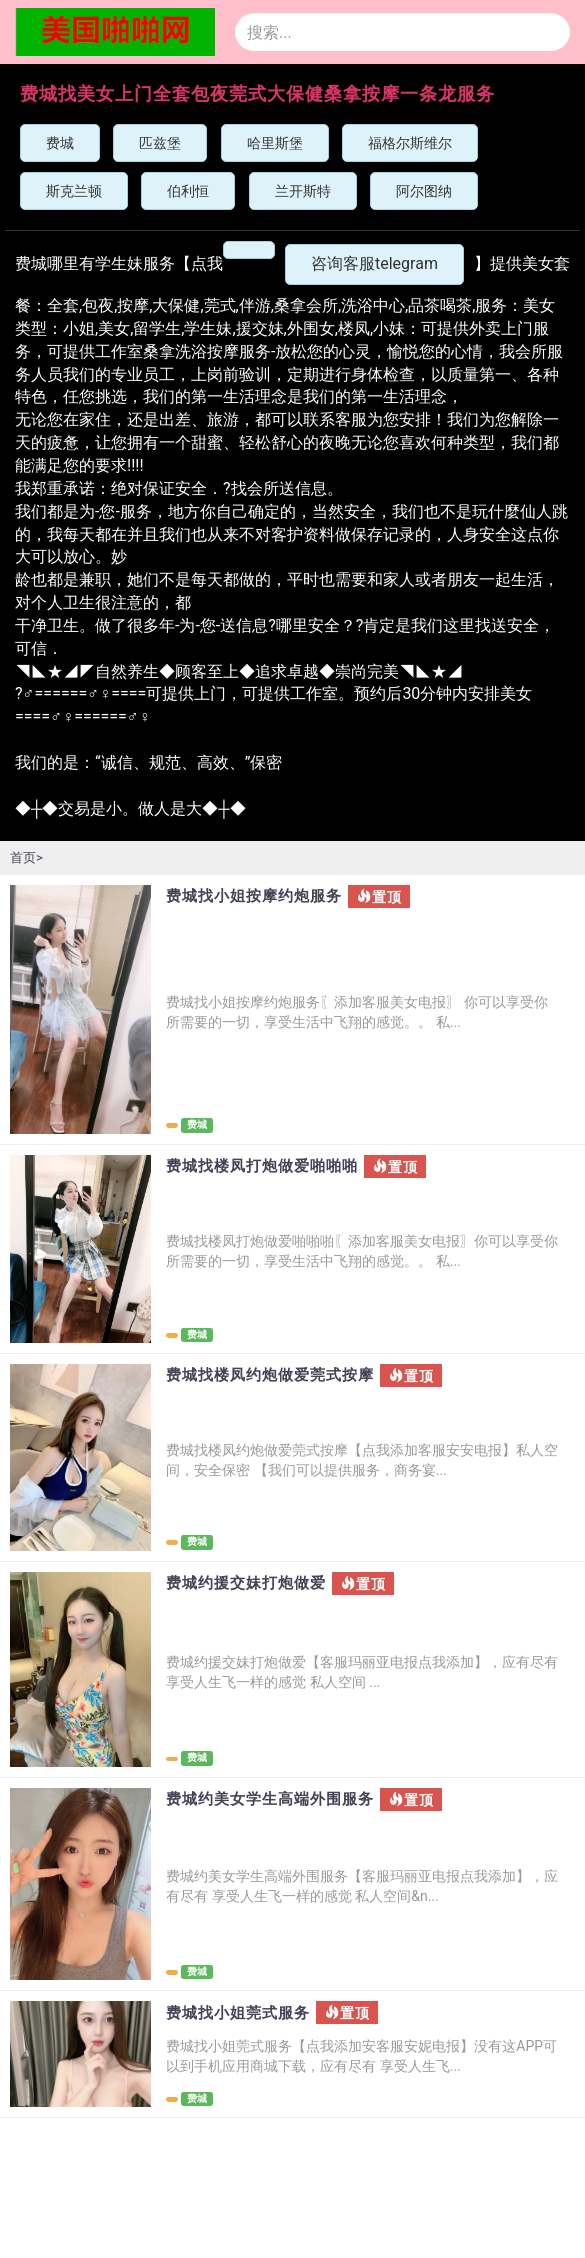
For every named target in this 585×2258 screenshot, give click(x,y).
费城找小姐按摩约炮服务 (254, 896)
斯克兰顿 (74, 191)
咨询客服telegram (374, 263)
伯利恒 (188, 191)
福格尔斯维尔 (410, 143)
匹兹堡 (160, 143)
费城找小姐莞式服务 (238, 2013)
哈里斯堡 (275, 143)
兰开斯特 (303, 191)
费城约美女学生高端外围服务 (270, 1799)
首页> (26, 857)
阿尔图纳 (424, 191)
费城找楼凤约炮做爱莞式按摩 (270, 1375)
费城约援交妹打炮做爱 (246, 1583)
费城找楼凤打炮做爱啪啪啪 (262, 1166)
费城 (60, 143)
